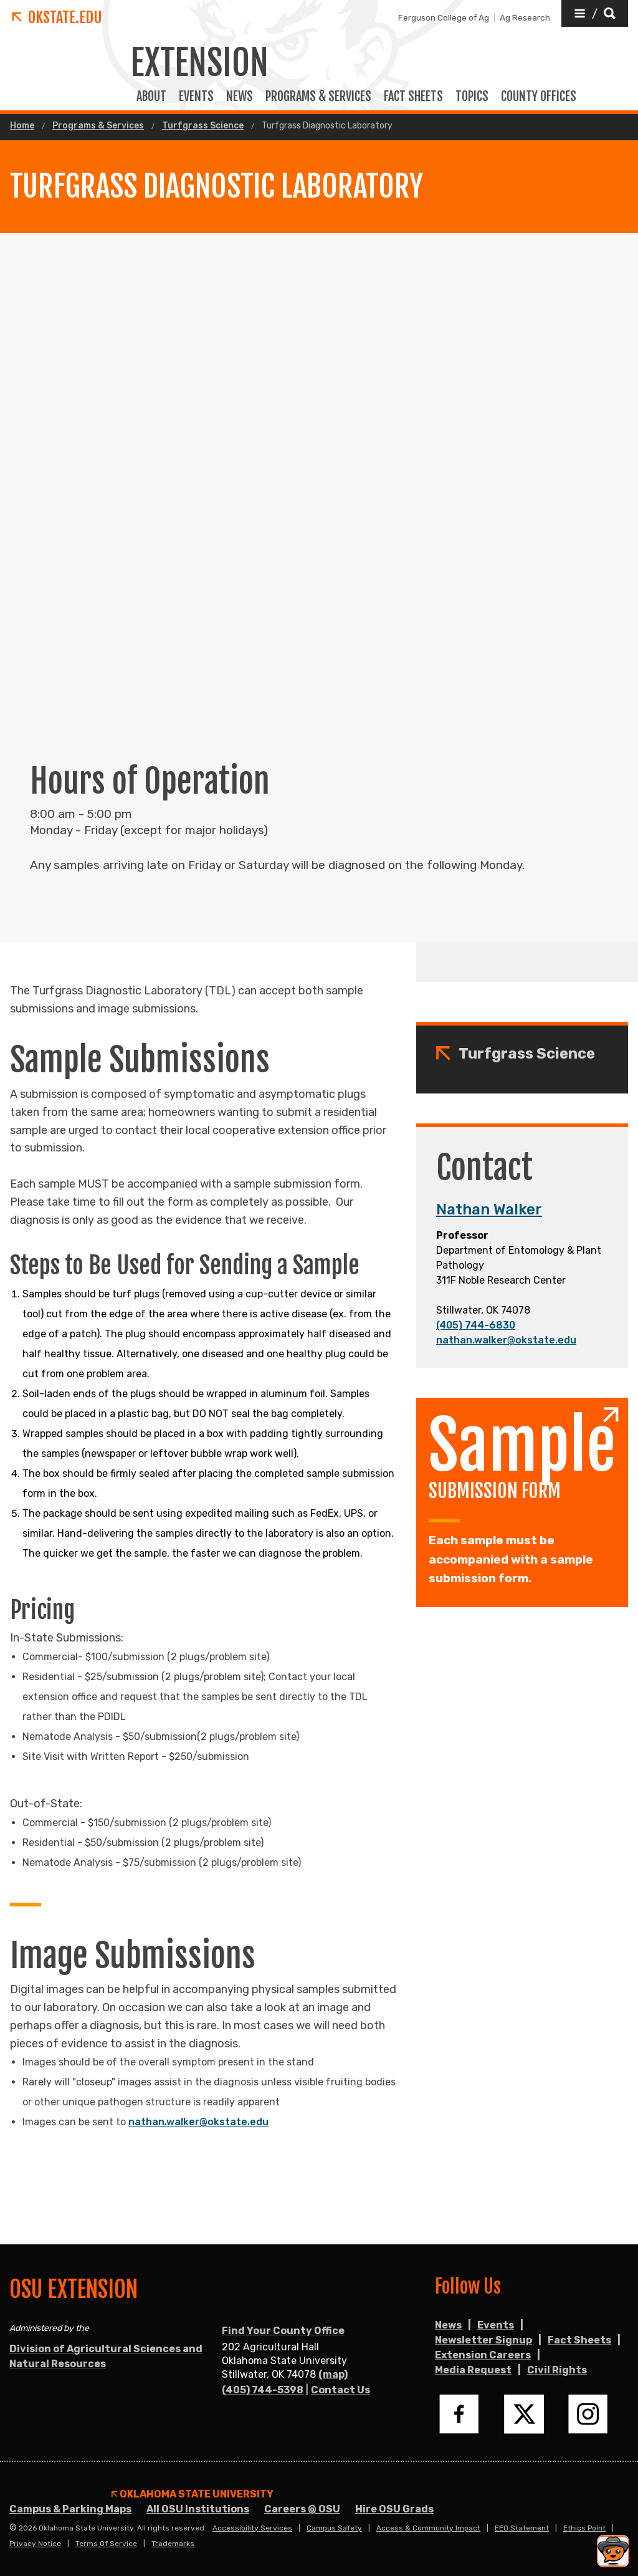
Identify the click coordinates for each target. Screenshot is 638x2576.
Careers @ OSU (302, 2509)
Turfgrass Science (203, 126)
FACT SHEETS (413, 96)
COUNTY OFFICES (538, 96)
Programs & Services (98, 126)
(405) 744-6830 (475, 1325)
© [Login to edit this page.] (13, 2528)
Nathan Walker (489, 1209)
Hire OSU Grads (394, 2509)
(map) (333, 2374)
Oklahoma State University (193, 2494)
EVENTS (196, 96)
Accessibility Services (252, 2528)
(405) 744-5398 (262, 2390)
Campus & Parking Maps (70, 2509)
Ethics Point (584, 2528)
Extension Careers (483, 2355)
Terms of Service (106, 2543)
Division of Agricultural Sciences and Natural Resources (105, 2356)
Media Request (473, 2370)
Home (22, 126)
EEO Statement (522, 2528)
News (239, 96)
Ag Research (525, 17)
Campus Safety (334, 2528)
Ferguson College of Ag (443, 17)
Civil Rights (557, 2370)
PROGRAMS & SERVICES (318, 96)
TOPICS (471, 96)
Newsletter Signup (483, 2340)
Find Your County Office (283, 2331)
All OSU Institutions (197, 2509)
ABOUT (151, 96)
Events (495, 2325)
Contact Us (340, 2390)
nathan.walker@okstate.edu (506, 1340)
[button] (594, 13)
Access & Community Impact (428, 2528)
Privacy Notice (35, 2543)
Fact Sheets (579, 2340)
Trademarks (172, 2543)
